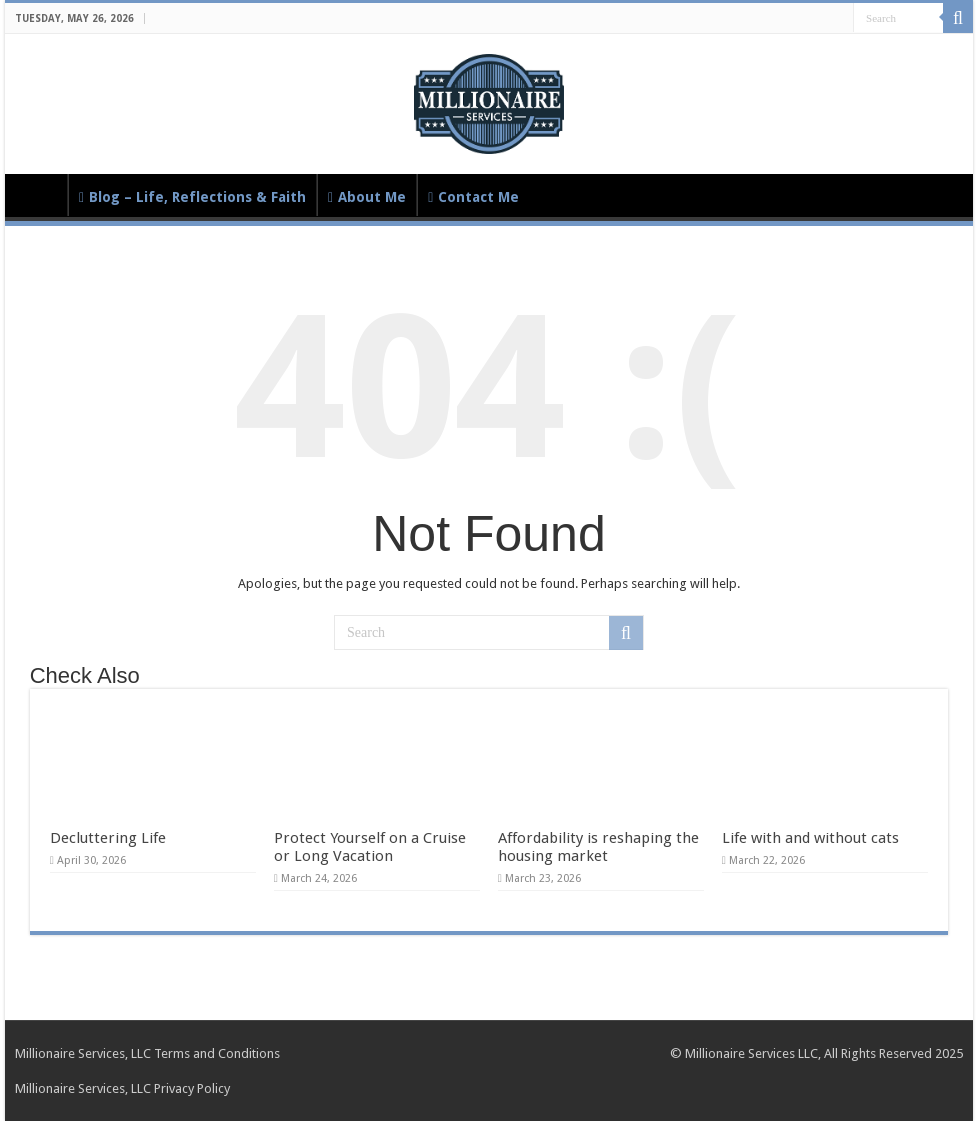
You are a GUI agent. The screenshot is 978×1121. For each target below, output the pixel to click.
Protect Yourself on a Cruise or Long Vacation (370, 847)
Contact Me (473, 197)
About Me (367, 197)
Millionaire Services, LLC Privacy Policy (122, 1088)
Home (41, 195)
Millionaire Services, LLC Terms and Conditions (147, 1053)
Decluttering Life (108, 838)
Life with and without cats (810, 838)
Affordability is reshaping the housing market (598, 847)
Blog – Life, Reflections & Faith (192, 197)
